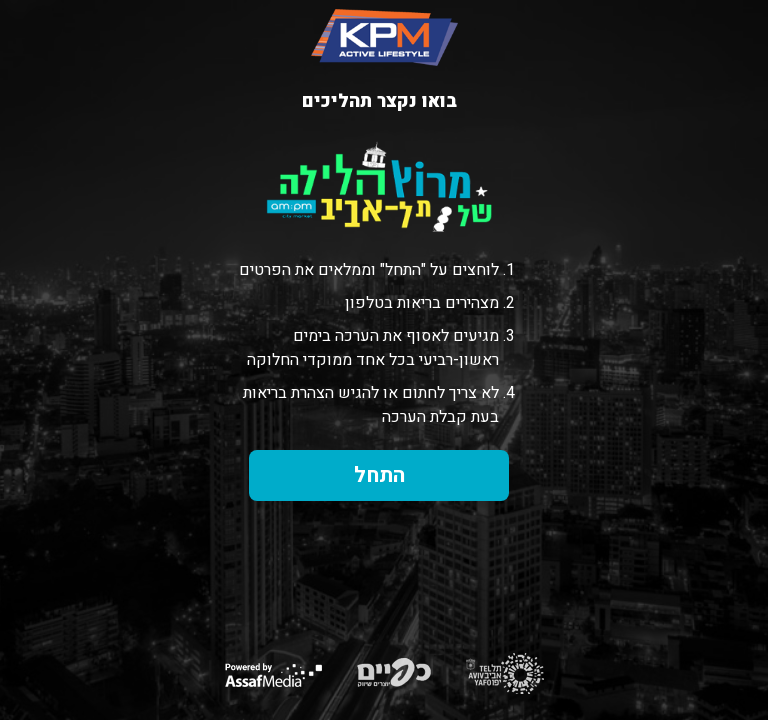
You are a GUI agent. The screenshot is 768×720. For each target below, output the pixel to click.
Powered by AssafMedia (273, 675)
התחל (379, 475)
